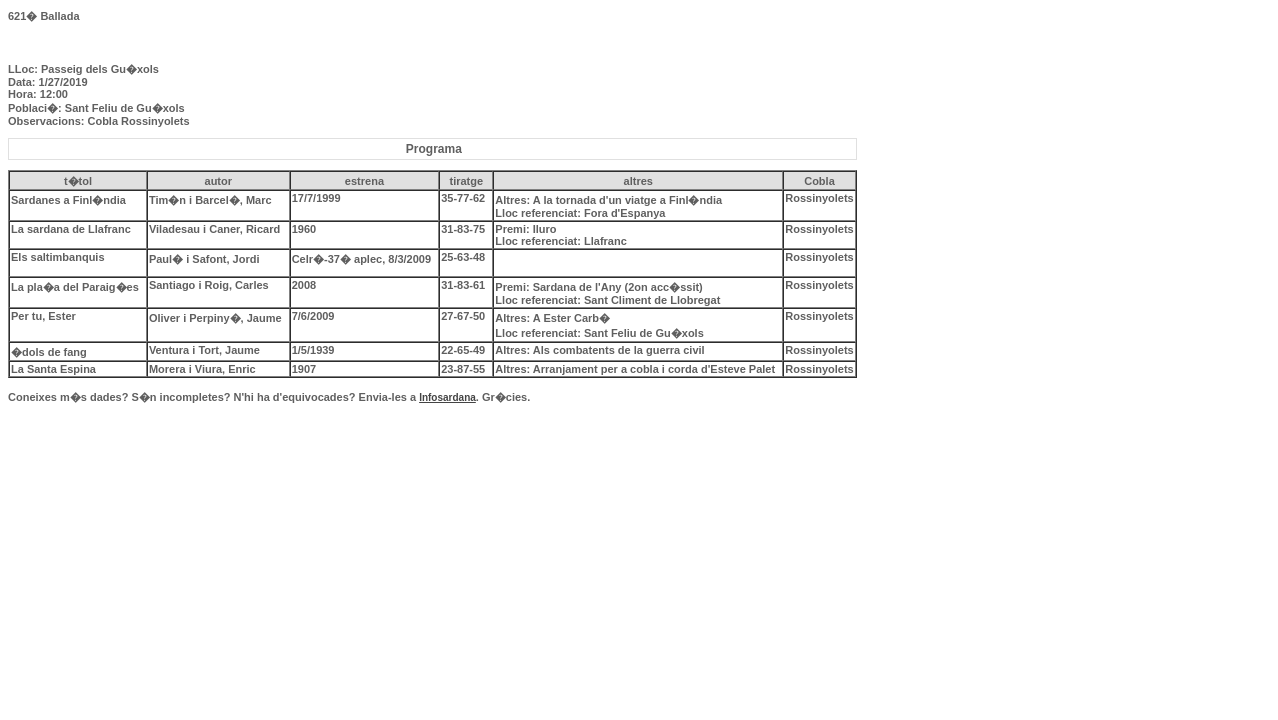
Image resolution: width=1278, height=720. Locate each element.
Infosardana (447, 397)
